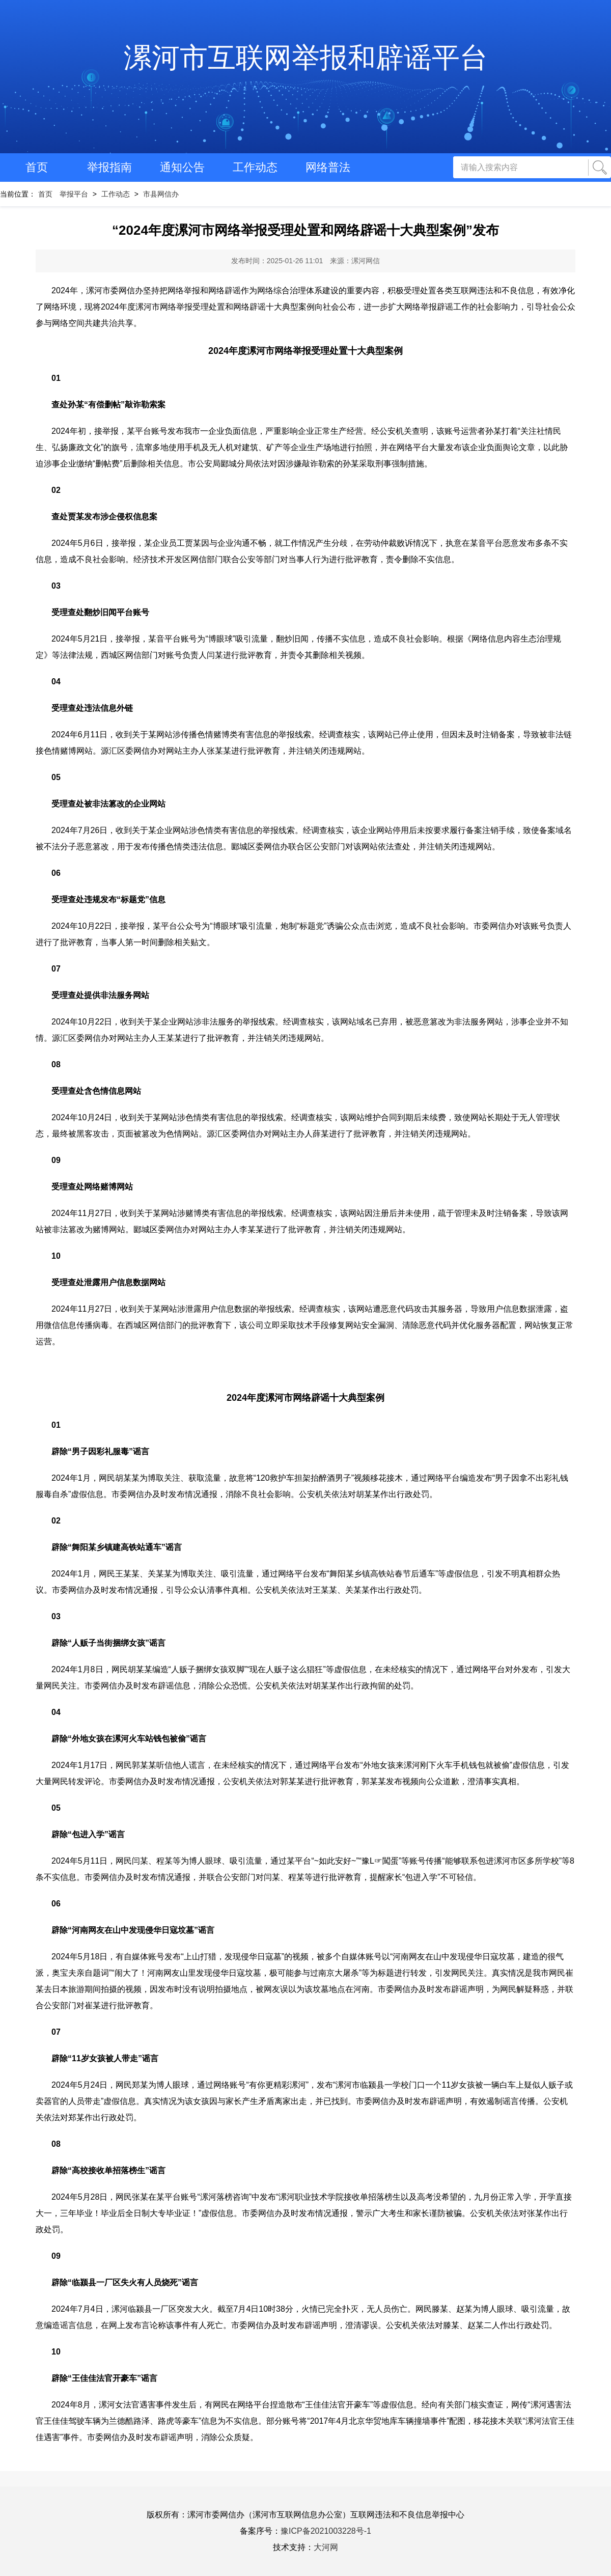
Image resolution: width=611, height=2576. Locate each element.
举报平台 (74, 194)
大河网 (326, 2547)
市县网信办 (161, 194)
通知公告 (182, 167)
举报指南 (109, 167)
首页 (36, 167)
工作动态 (255, 167)
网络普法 (328, 167)
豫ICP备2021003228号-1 (326, 2531)
